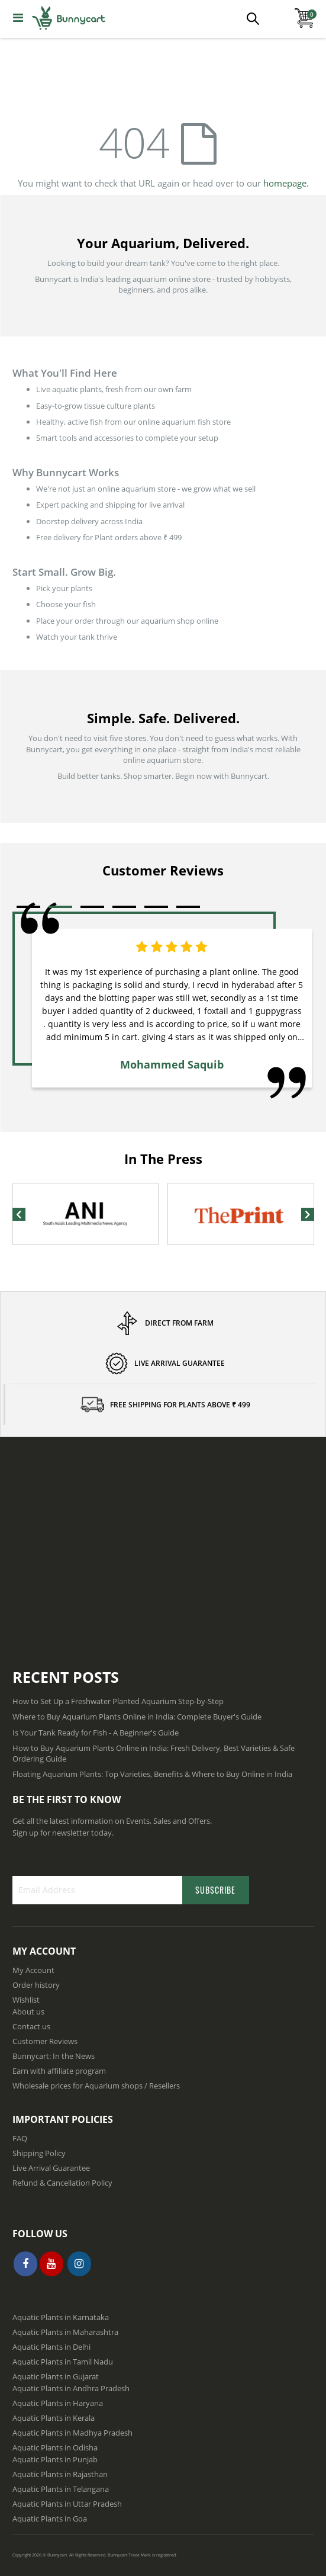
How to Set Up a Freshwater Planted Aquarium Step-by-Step (118, 1701)
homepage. (286, 183)
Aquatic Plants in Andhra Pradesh (71, 2388)
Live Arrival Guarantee (51, 2168)
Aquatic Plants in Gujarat (55, 2376)
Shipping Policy (39, 2153)
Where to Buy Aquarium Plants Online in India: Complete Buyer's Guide (137, 1716)
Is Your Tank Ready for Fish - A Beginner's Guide (95, 1732)
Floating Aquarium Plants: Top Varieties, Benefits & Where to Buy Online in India (152, 1774)
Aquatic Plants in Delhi (51, 2346)
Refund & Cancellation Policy (62, 2182)
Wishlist (26, 1999)
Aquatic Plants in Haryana (57, 2403)
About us (28, 2011)
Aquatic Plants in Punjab (55, 2459)
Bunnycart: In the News (53, 2056)
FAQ (19, 2138)
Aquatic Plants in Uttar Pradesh (67, 2503)
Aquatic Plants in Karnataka (60, 2317)
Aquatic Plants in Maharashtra (65, 2332)
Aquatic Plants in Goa (49, 2518)
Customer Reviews (45, 2041)
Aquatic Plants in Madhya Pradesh (72, 2432)
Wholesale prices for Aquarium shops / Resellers (96, 2085)
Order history (36, 1985)
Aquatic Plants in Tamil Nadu (62, 2361)
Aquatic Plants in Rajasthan (60, 2474)
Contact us (31, 2026)
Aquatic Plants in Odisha (55, 2447)
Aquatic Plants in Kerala (53, 2418)
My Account (33, 1970)
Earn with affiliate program (59, 2070)
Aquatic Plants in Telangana (60, 2489)
